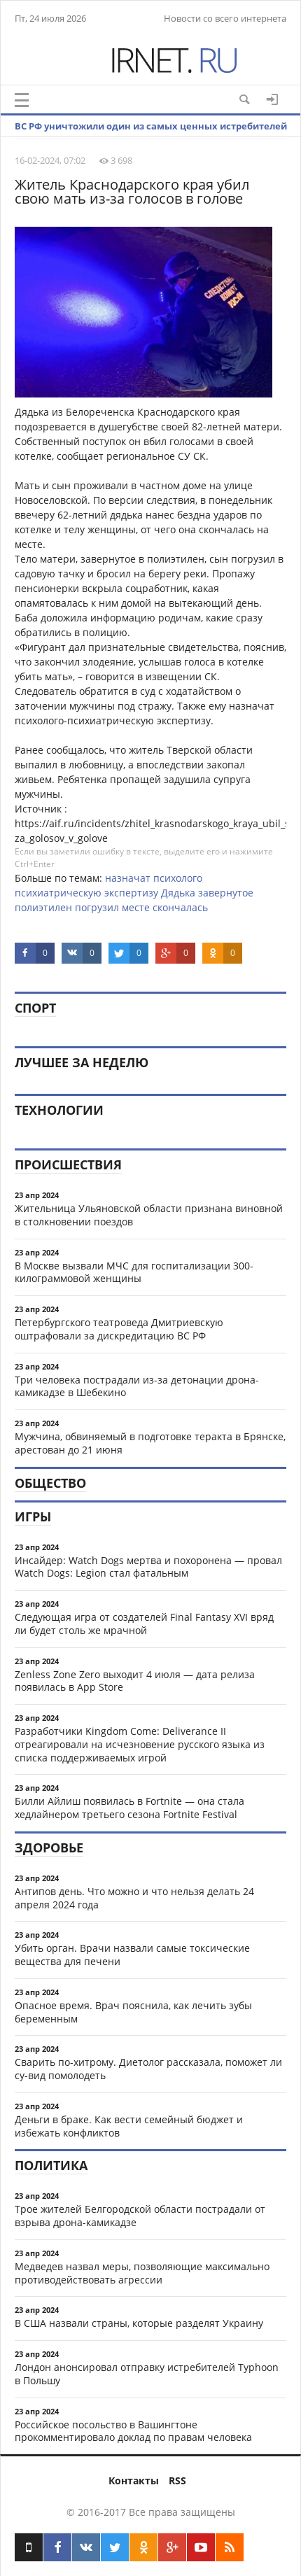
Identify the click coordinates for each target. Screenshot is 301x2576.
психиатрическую (58, 892)
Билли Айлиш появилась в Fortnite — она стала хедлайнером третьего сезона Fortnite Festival (129, 1807)
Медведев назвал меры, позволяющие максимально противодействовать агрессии (142, 2273)
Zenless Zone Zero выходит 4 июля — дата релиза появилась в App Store (135, 1681)
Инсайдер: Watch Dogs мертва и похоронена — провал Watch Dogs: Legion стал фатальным (148, 1567)
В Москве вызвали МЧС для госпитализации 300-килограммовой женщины (134, 1272)
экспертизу (131, 892)
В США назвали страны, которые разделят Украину (139, 2323)
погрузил (97, 907)
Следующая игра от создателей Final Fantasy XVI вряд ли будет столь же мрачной (144, 1623)
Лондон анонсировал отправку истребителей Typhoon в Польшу (147, 2373)
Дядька (178, 892)
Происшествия (68, 1164)
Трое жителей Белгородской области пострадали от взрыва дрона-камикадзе (140, 2215)
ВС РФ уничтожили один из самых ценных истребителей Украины (151, 136)
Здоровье (49, 1847)
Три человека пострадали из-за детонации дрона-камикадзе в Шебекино (137, 1386)
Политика (51, 2165)
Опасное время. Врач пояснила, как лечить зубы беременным (133, 2012)
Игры (33, 1516)
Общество (50, 1482)
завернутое (225, 892)
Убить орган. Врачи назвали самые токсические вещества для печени (132, 1954)
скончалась (180, 907)
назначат (127, 878)
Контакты (133, 2480)
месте (136, 907)
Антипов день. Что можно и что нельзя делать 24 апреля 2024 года (134, 1898)
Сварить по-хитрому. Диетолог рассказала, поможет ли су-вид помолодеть (148, 2068)
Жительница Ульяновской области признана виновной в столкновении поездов (149, 1215)
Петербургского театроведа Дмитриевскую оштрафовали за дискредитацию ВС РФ (119, 1329)
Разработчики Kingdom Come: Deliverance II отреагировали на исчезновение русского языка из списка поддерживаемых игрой (140, 1744)
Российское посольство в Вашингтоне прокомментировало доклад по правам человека (133, 2431)
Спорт (35, 1007)
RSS (177, 2480)
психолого (177, 878)
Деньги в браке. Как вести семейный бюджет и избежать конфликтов (129, 2126)
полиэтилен (43, 907)
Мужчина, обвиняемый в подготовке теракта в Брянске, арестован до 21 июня (150, 1443)
